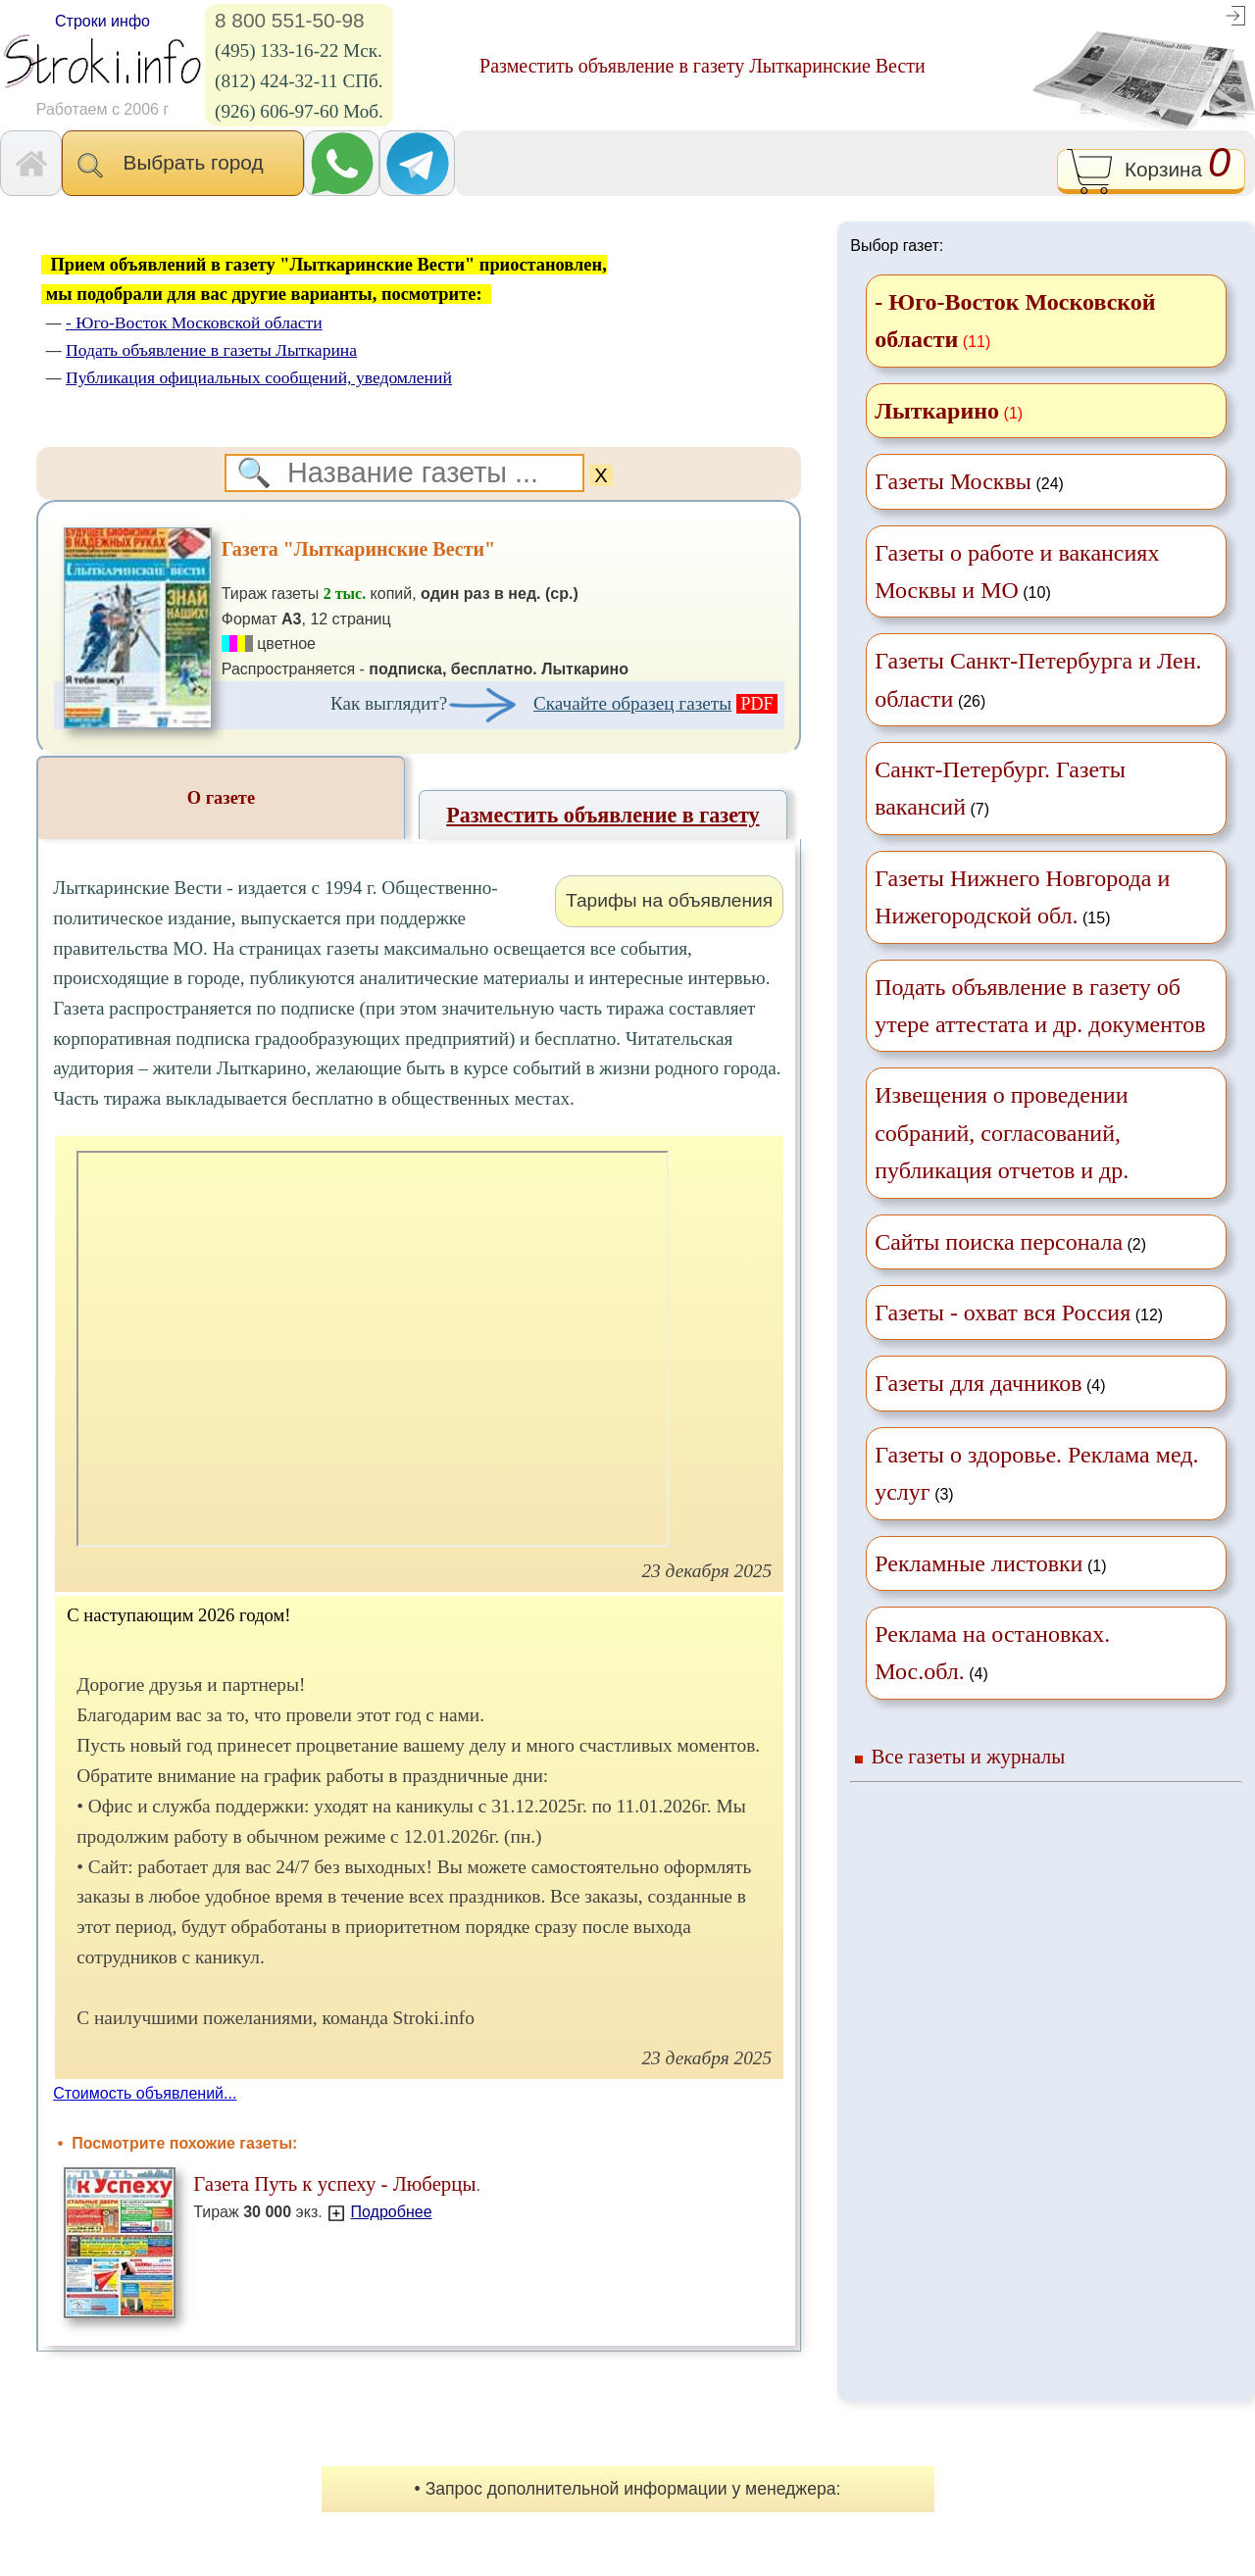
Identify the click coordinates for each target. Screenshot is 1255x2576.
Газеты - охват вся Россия (1002, 1312)
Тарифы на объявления (669, 900)
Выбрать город (183, 164)
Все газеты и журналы (969, 1756)
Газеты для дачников (978, 1383)
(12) (1019, 1312)
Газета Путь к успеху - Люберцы (334, 2183)
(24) (969, 481)
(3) (1036, 1473)
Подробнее (391, 2212)
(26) (1038, 679)
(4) (990, 1383)
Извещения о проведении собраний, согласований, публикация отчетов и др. (1002, 1132)
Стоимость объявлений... (144, 2093)
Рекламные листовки (978, 1563)
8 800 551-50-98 (290, 20)
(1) (990, 1563)
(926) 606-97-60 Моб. (299, 111)
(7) (1000, 788)
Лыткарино (937, 410)
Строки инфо (102, 21)
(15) (1022, 897)
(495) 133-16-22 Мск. (298, 50)
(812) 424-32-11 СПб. (299, 81)
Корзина (1150, 171)
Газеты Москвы (953, 481)
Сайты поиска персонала (999, 1242)
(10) (1017, 571)
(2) (1010, 1242)
